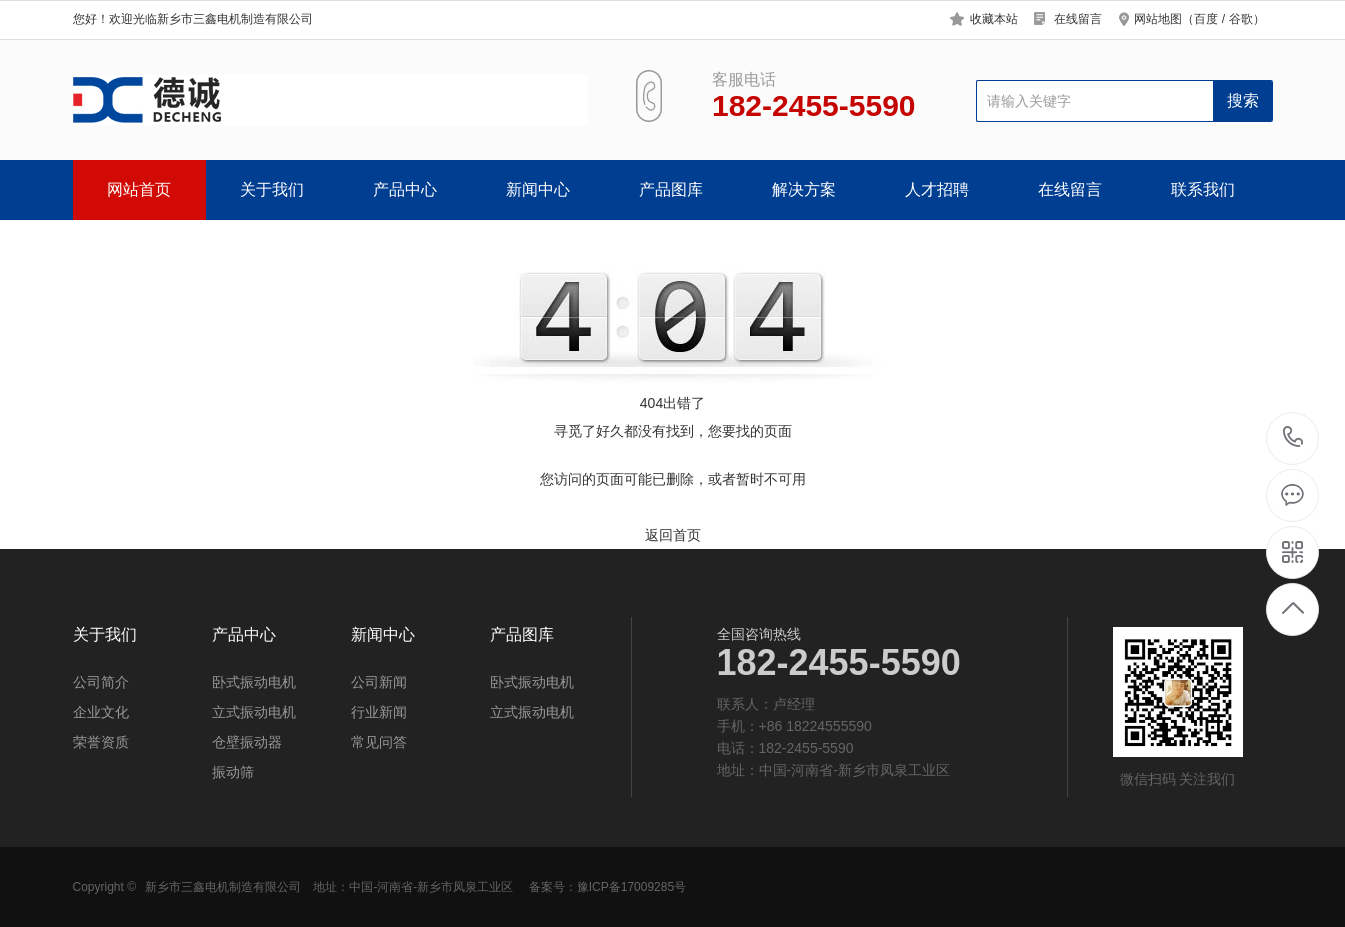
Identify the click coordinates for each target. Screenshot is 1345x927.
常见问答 (379, 742)
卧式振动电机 (254, 682)
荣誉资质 (101, 742)
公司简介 (101, 682)
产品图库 (671, 189)
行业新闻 (379, 712)
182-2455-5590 (1293, 438)
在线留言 (1078, 19)
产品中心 (405, 189)
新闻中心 (538, 189)
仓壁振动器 (247, 742)
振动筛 (233, 772)
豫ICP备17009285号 (631, 887)
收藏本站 (994, 19)
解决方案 (804, 189)
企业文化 (101, 712)
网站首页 (139, 189)
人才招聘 (937, 189)
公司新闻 (379, 682)
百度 (1206, 19)
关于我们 (272, 189)
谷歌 (1241, 19)
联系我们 (1203, 189)
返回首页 (673, 535)
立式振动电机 (254, 712)
